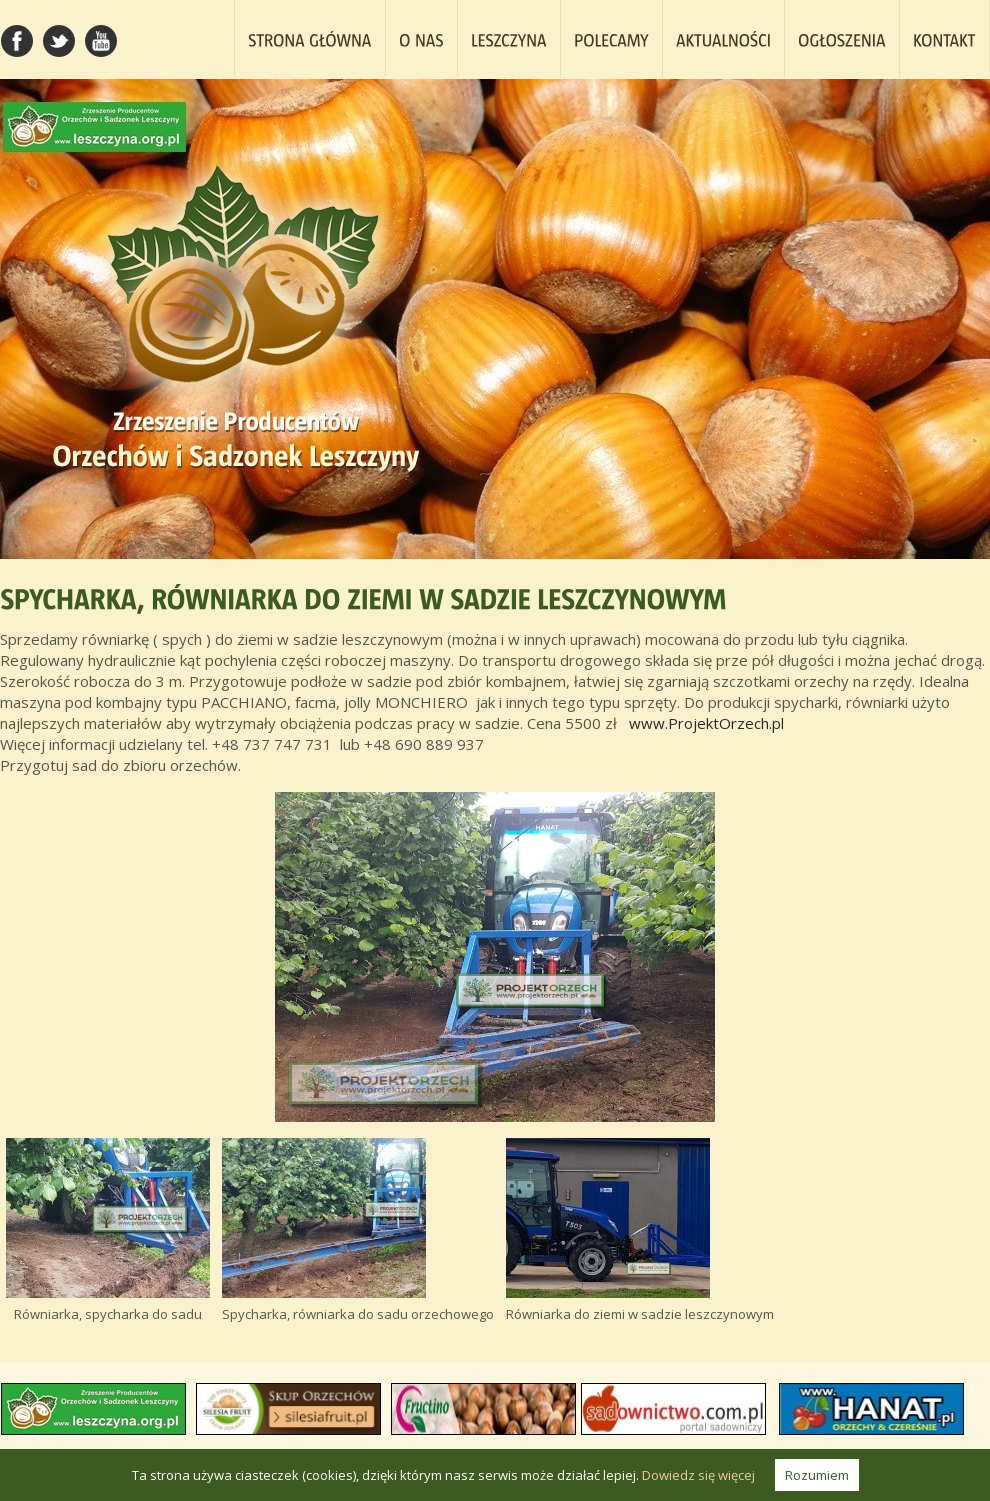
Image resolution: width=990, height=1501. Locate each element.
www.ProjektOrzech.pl (706, 723)
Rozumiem (817, 1475)
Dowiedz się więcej (698, 1475)
